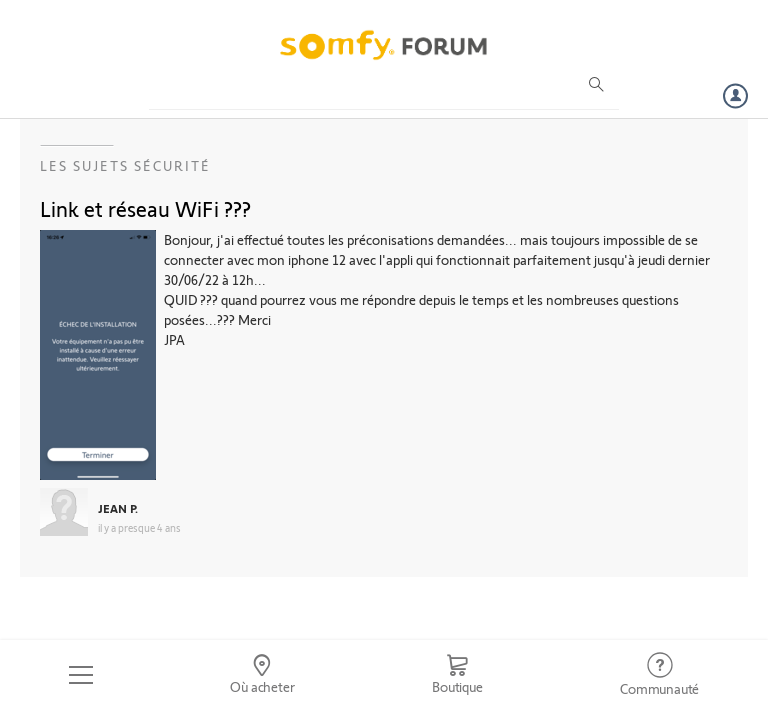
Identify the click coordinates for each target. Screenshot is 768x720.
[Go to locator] (263, 675)
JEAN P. (118, 508)
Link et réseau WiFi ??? (145, 208)
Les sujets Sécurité (125, 165)
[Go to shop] (457, 675)
